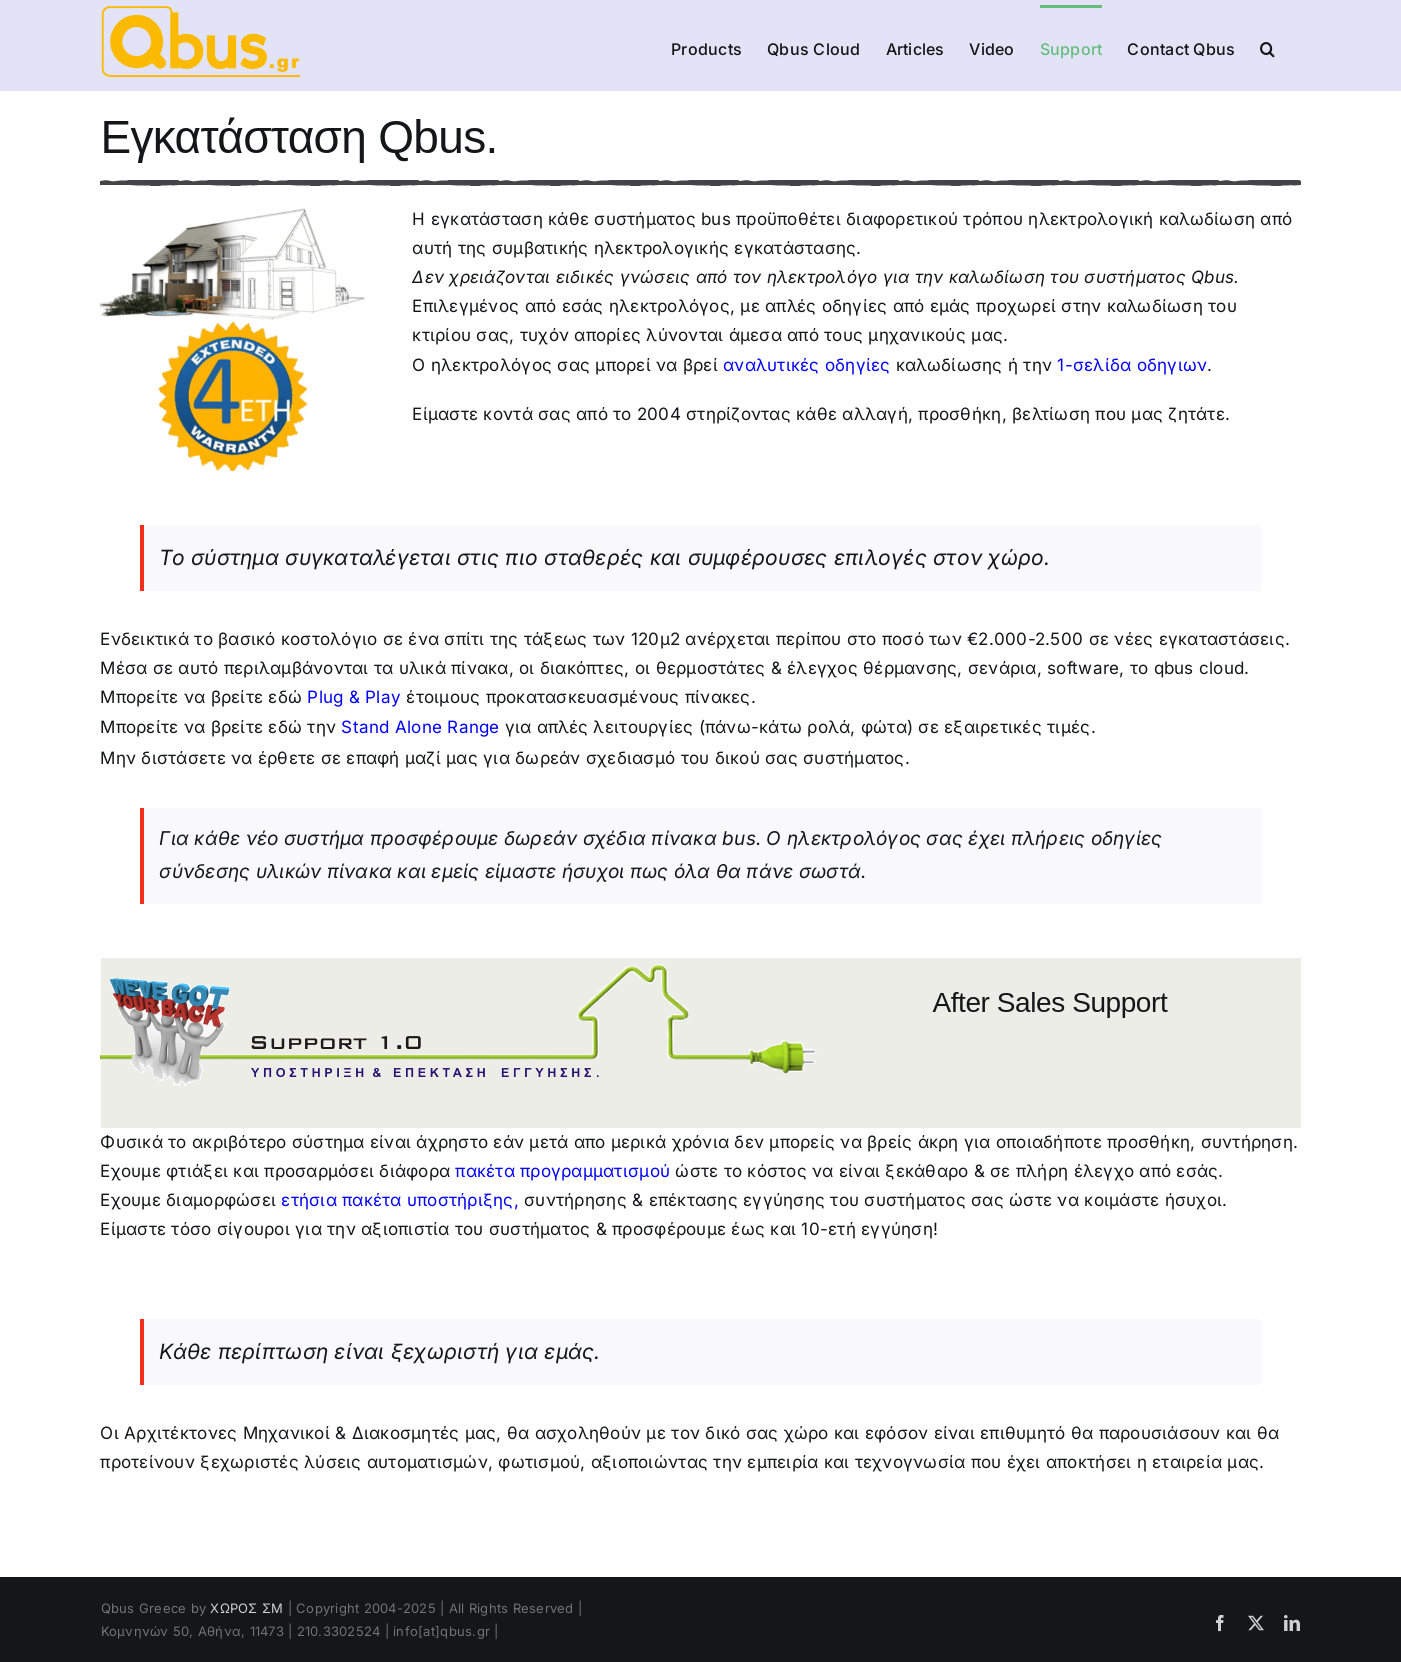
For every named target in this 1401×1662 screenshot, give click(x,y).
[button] (1267, 47)
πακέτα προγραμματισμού (562, 1171)
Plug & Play (354, 697)
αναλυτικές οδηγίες (807, 365)
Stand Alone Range (420, 727)
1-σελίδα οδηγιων (1132, 365)
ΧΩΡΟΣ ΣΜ (246, 1608)
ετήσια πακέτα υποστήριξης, (400, 1200)
